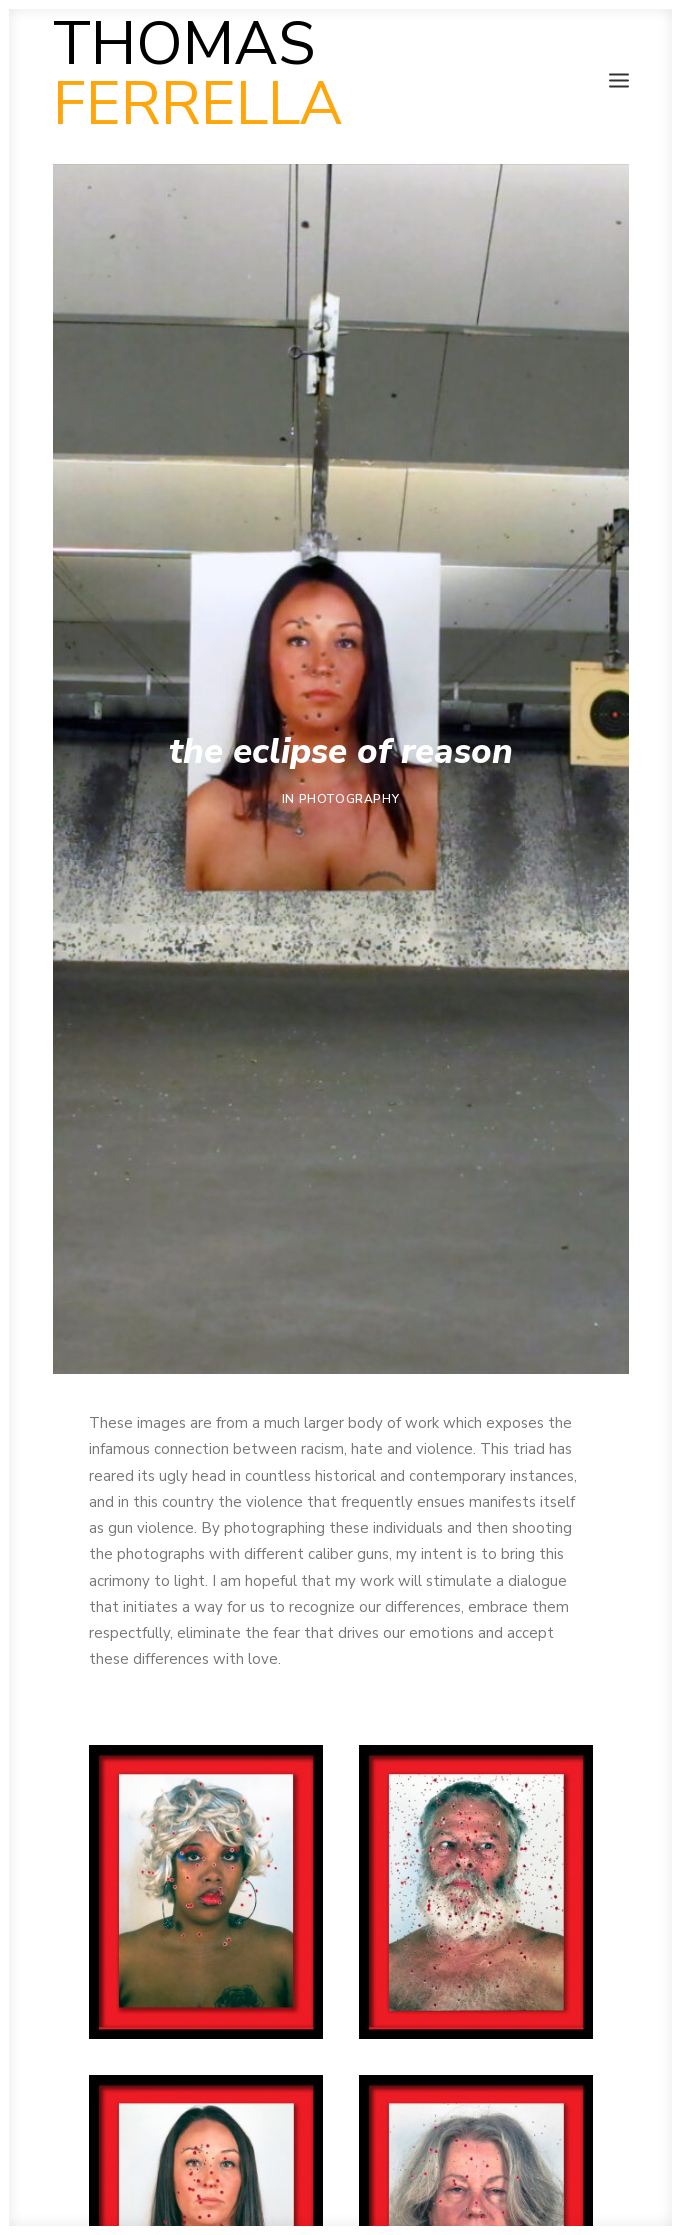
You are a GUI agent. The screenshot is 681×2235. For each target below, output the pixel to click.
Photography (349, 799)
